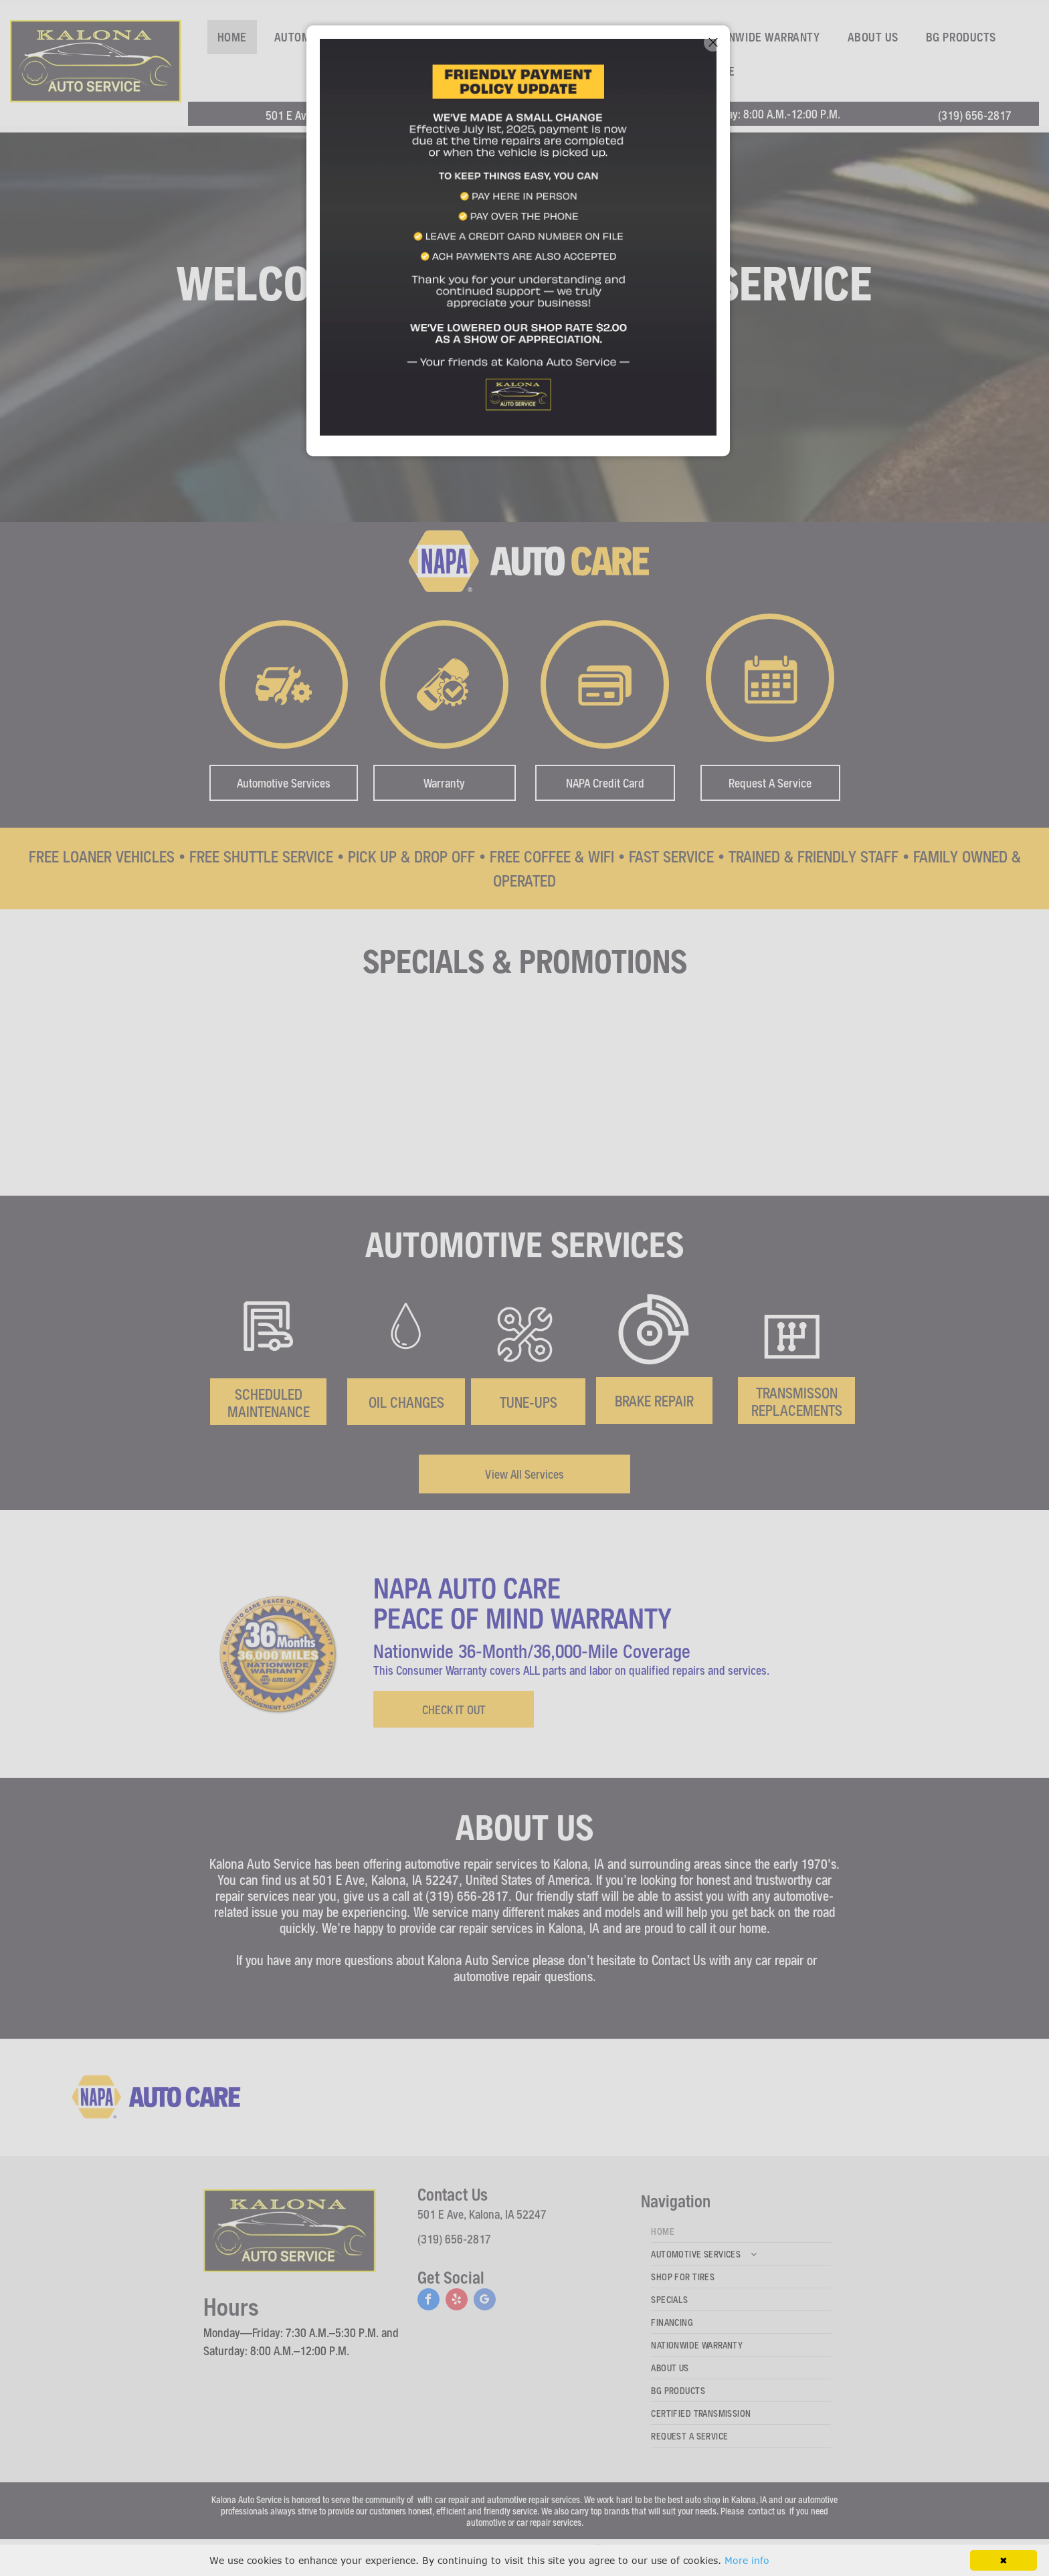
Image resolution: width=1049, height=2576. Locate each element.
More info (747, 2560)
